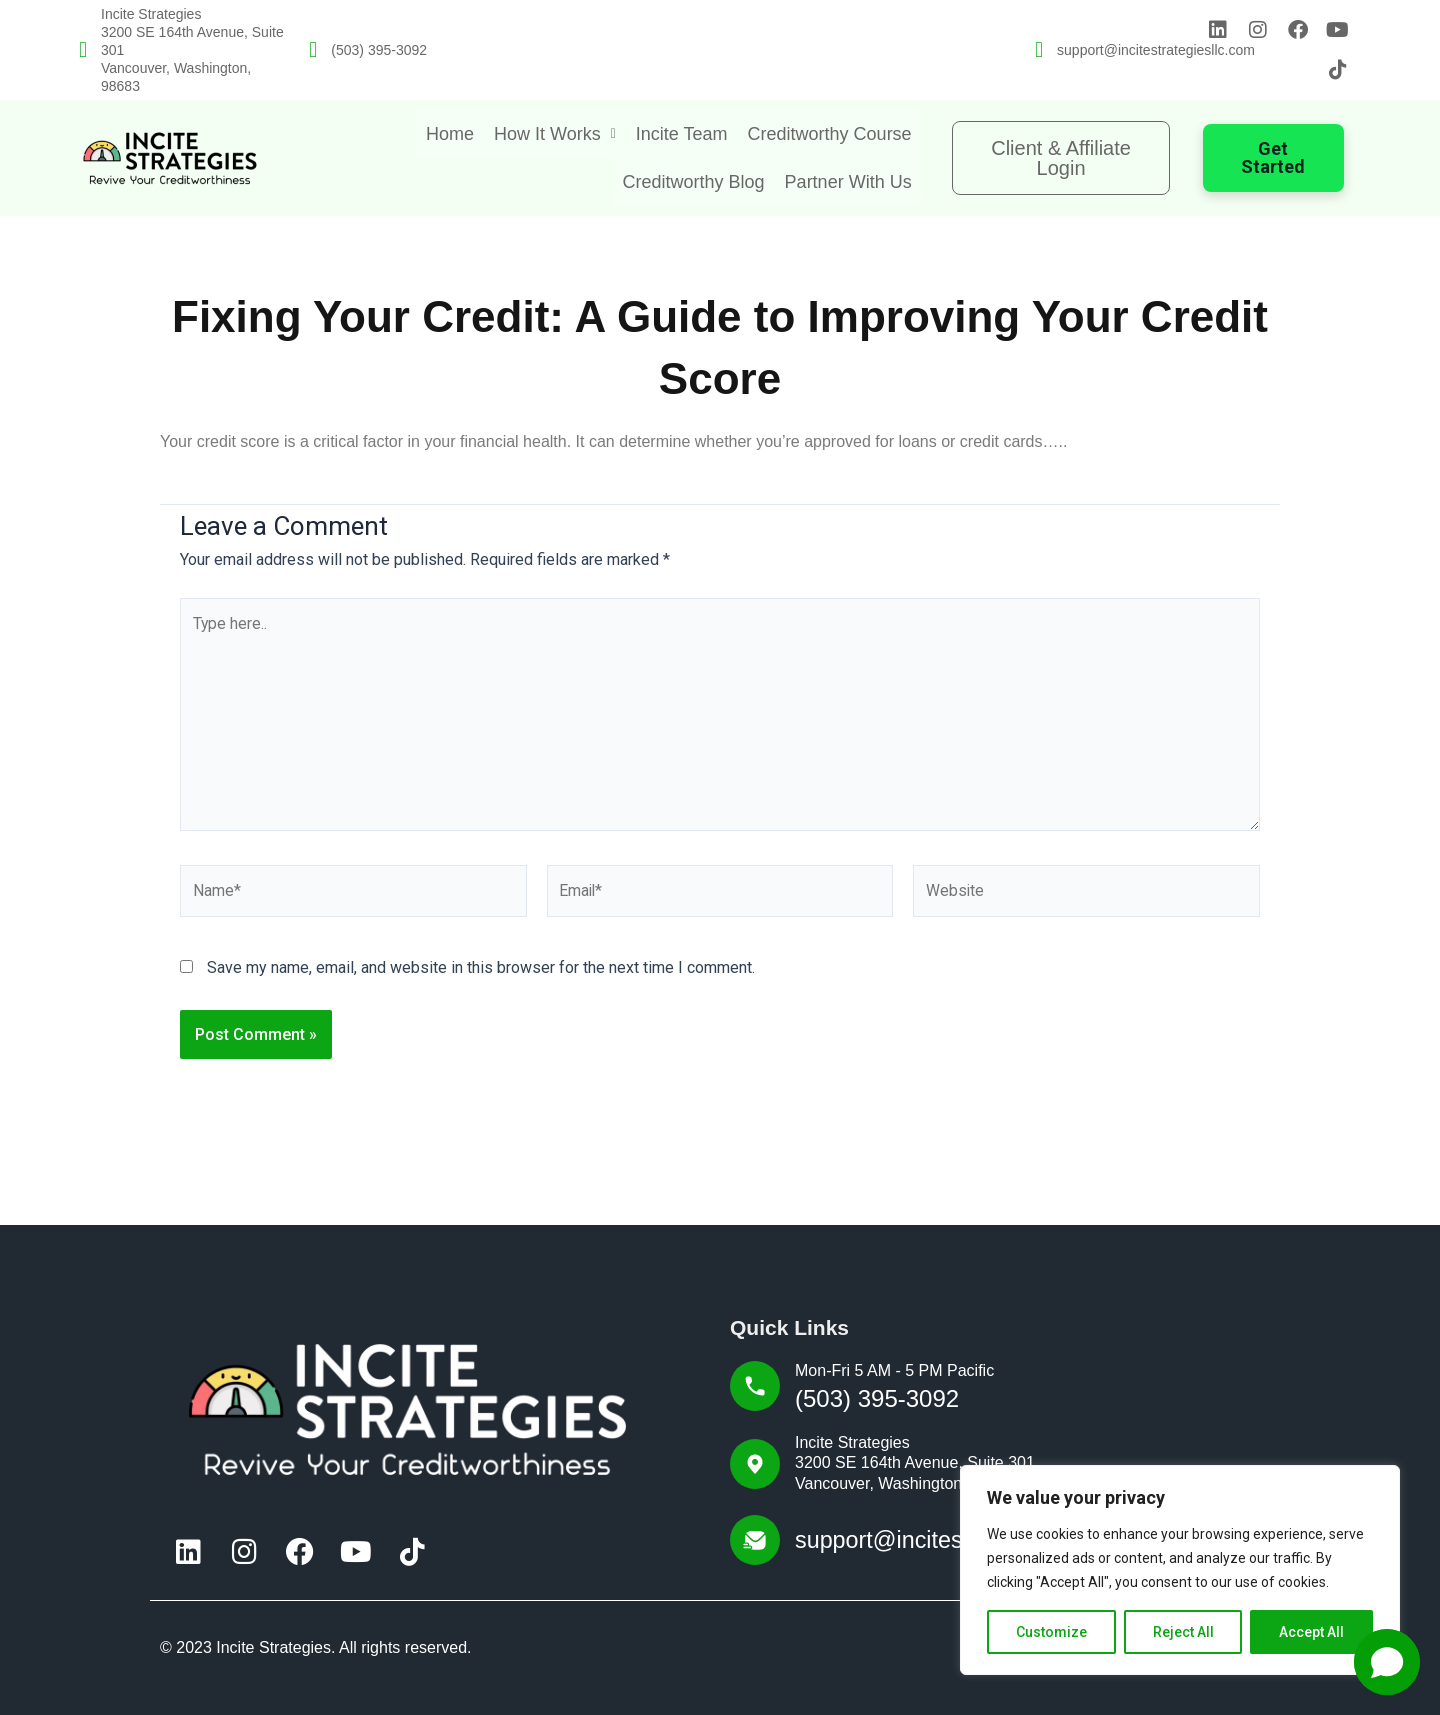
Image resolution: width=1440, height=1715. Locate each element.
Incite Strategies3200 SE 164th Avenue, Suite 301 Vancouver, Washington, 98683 (915, 1463)
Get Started (1273, 157)
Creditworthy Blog (694, 182)
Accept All (1311, 1632)
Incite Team (682, 134)
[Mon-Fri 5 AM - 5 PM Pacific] (755, 1387)
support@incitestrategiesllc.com (1156, 50)
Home (450, 134)
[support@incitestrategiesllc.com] (1039, 50)
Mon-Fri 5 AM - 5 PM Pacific (894, 1371)
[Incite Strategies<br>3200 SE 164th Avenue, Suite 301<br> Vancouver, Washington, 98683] (83, 50)
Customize (1051, 1632)
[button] (555, 134)
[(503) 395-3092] (313, 50)
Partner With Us (848, 182)
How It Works (555, 134)
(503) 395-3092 (379, 50)
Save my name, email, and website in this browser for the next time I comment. (481, 971)
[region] (1180, 1570)
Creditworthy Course (830, 134)
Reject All (1183, 1632)
